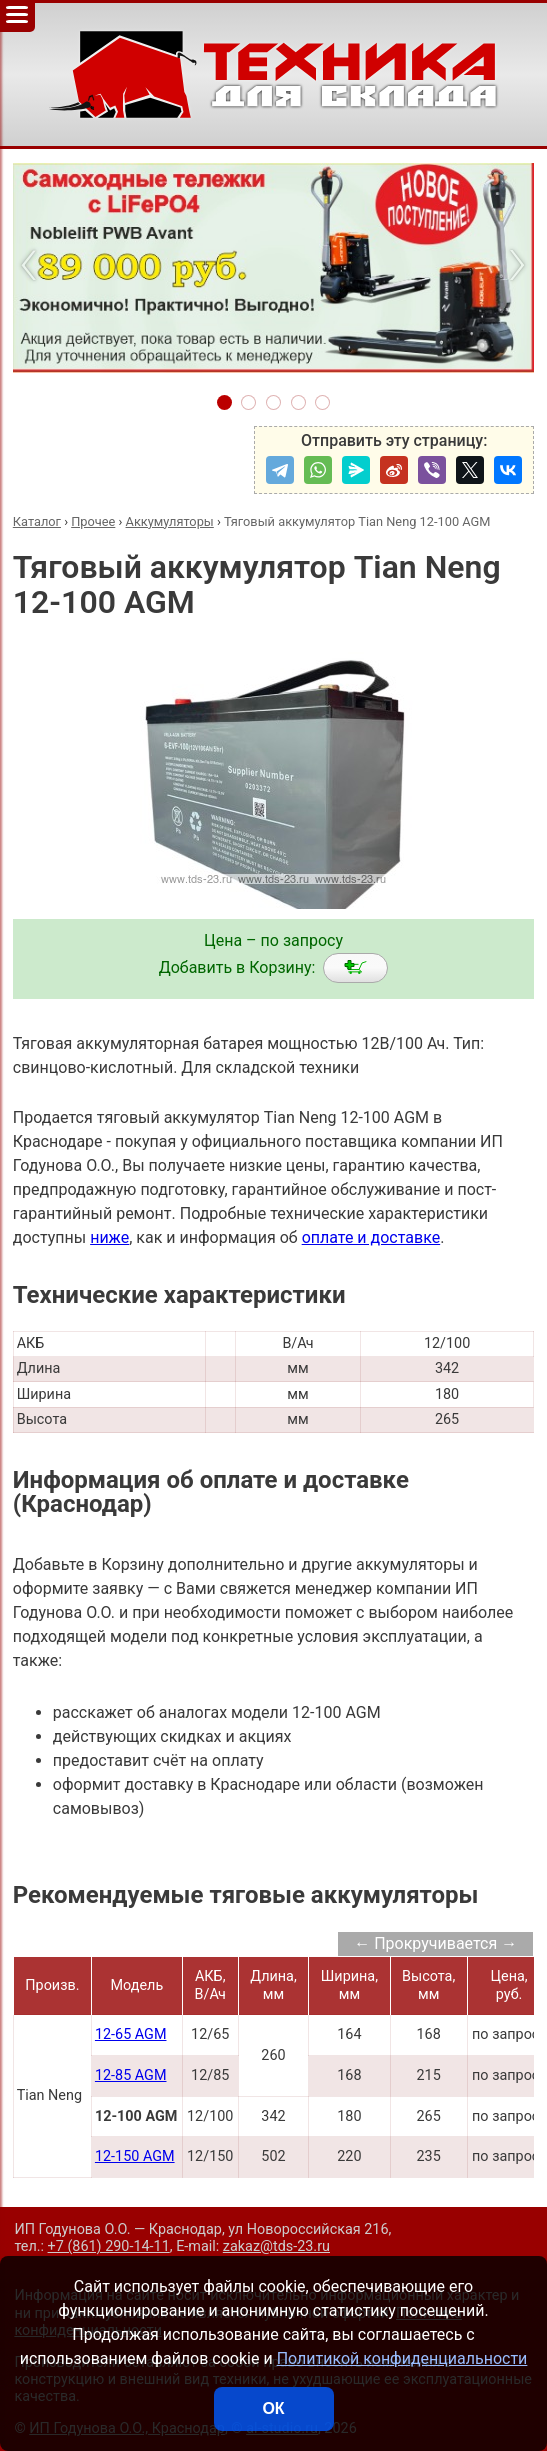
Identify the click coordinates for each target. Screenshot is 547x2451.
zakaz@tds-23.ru (276, 2246)
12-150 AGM (135, 2156)
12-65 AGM (131, 2034)
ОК (273, 2408)
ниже (109, 1237)
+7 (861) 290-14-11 (109, 2246)
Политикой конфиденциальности (402, 2358)
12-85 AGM (131, 2075)
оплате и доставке (371, 1237)
